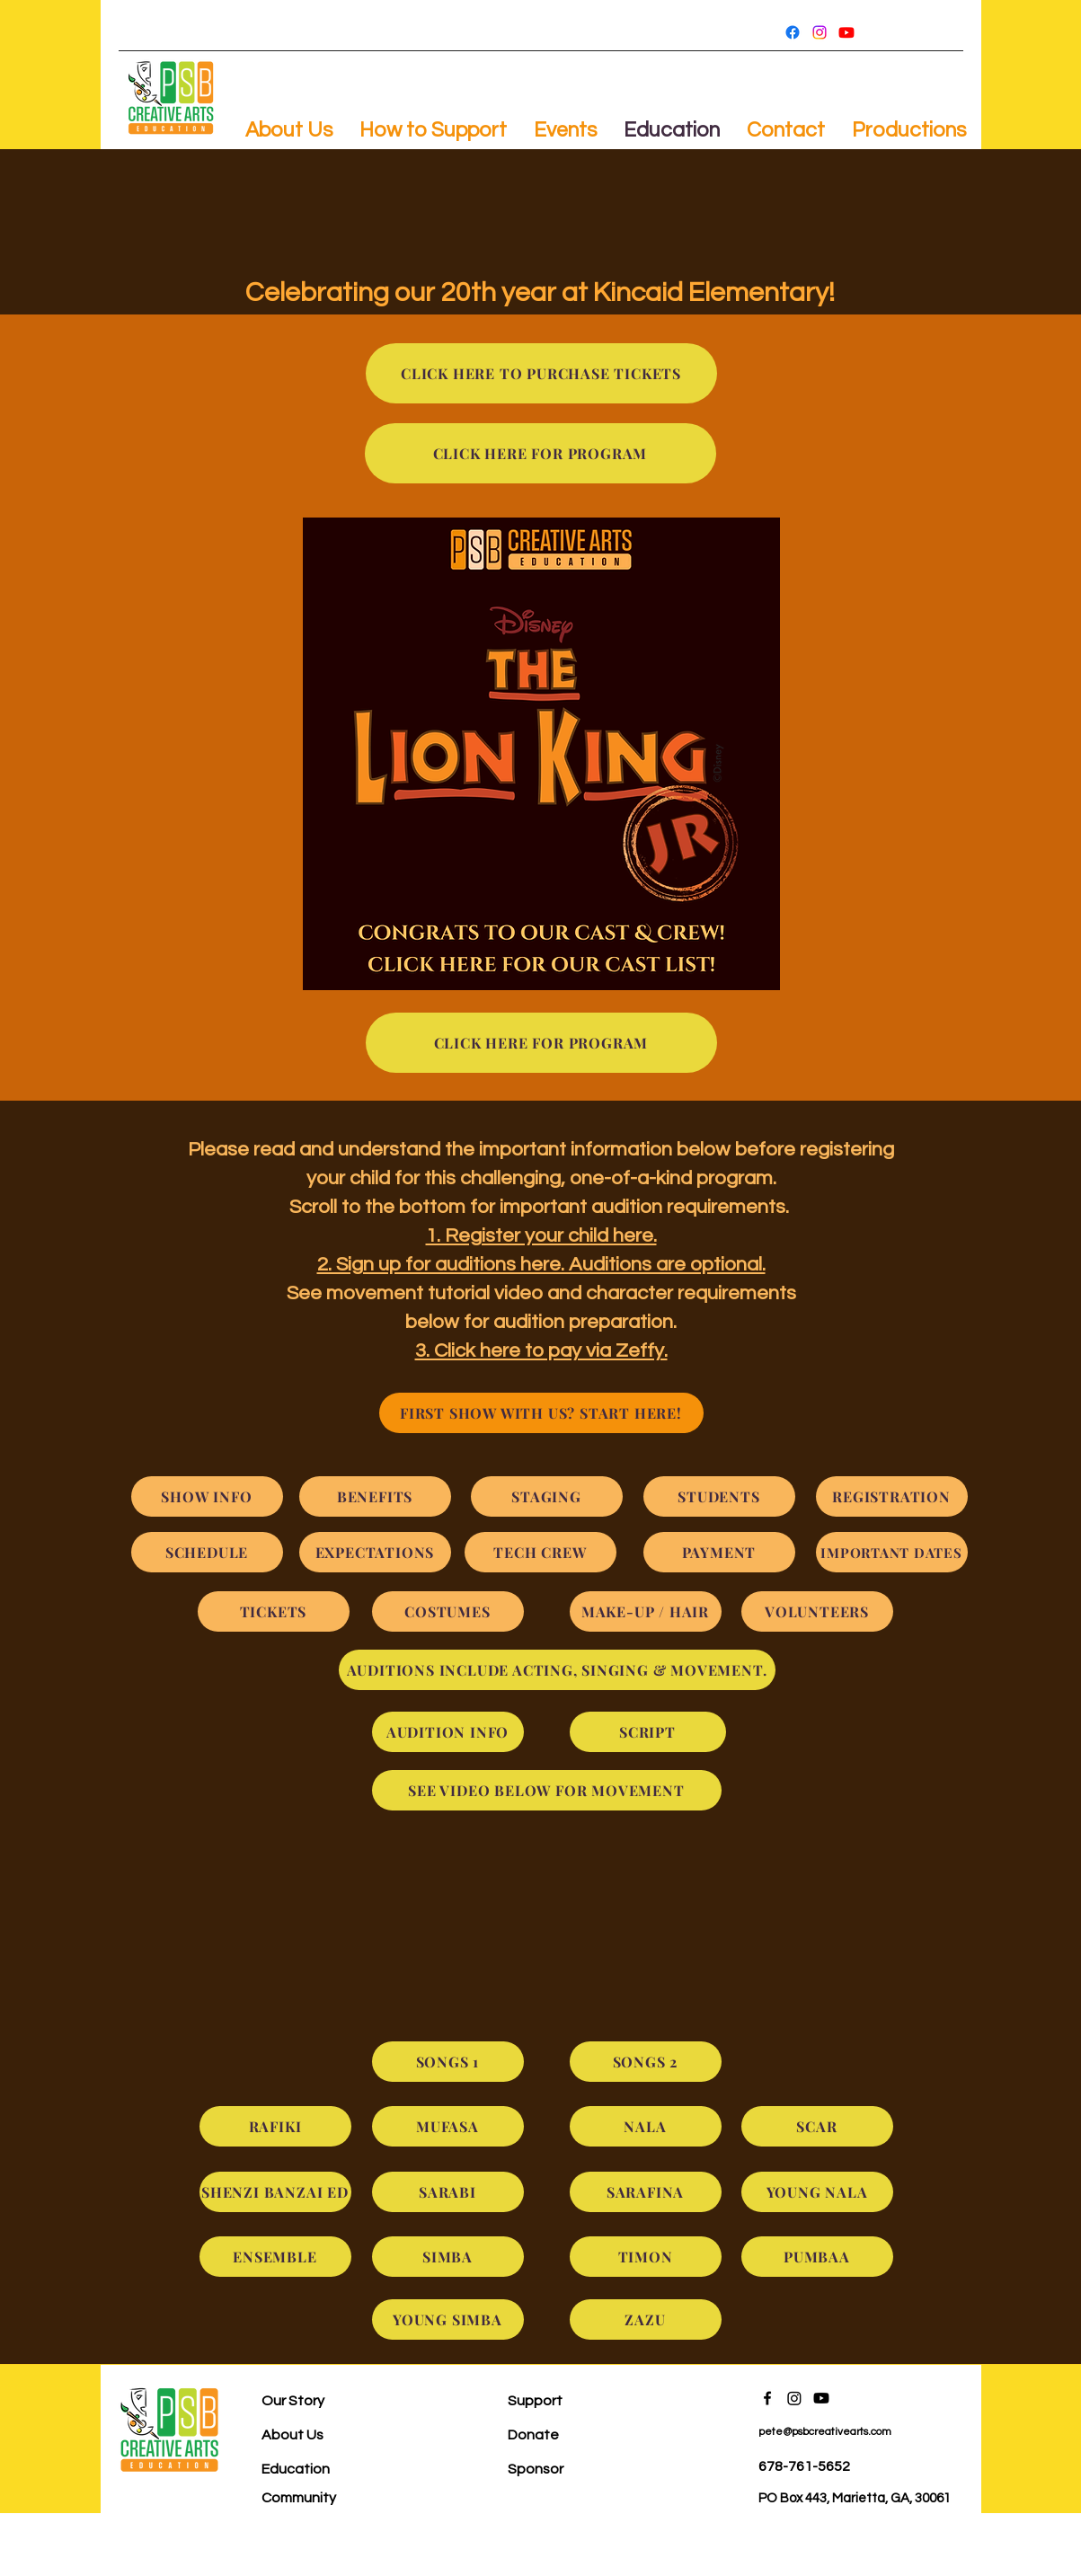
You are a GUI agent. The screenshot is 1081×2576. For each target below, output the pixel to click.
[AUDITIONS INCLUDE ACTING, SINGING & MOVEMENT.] (557, 1670)
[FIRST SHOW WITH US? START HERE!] (541, 1413)
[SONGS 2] (646, 2061)
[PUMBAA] (817, 2256)
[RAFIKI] (275, 2126)
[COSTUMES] (448, 1611)
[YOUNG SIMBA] (448, 2319)
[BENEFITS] (375, 1496)
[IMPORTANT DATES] (892, 1552)
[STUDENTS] (719, 1496)
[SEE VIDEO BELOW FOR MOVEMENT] (547, 1790)
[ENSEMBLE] (275, 2256)
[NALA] (646, 2126)
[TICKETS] (274, 1611)
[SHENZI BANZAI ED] (275, 2192)
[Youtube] (846, 32)
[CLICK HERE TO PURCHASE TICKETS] (541, 373)
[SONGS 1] (448, 2061)
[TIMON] (646, 2256)
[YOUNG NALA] (817, 2192)
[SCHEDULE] (207, 1552)
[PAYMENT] (719, 1552)
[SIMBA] (448, 2256)
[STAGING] (547, 1496)
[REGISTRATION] (892, 1496)
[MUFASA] (448, 2126)
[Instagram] (819, 32)
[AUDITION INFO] (448, 1732)
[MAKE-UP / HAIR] (646, 1611)
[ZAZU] (646, 2319)
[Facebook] (793, 32)
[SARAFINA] (646, 2192)
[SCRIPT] (648, 1732)
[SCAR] (817, 2126)
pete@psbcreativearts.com (824, 2432)
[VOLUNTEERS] (817, 1611)
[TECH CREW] (540, 1552)
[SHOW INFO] (207, 1496)
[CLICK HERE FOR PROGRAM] (540, 453)
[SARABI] (448, 2192)
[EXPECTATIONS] (375, 1552)
